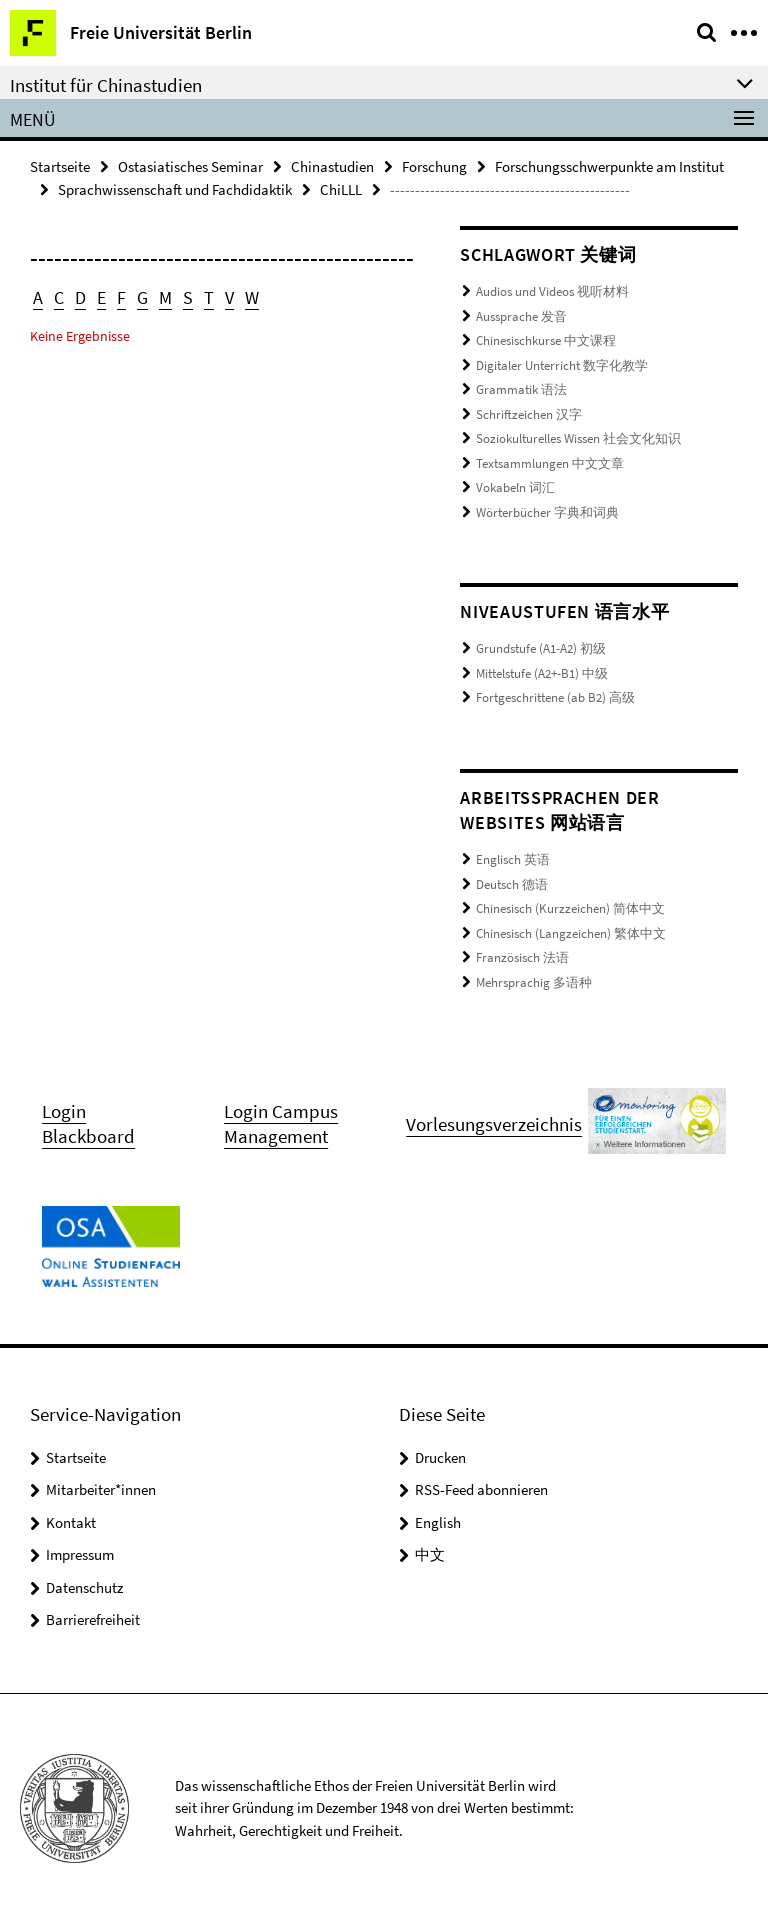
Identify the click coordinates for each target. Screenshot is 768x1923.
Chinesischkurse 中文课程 (546, 340)
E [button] (101, 297)
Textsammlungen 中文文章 (550, 463)
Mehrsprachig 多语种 (534, 982)
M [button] (165, 297)
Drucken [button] (440, 1457)
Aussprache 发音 (521, 316)
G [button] (142, 297)
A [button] (38, 297)
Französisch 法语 (522, 957)
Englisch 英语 (513, 859)
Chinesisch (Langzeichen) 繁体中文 (571, 933)
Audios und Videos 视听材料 (552, 291)
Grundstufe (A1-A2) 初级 (541, 648)
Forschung (434, 166)
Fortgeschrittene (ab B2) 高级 (555, 697)
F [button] (121, 297)
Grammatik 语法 (521, 389)
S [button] (188, 297)
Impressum (80, 1554)
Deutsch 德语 (512, 884)
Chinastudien (332, 166)
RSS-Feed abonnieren (481, 1489)
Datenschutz (84, 1587)
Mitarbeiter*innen (101, 1489)
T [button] (209, 297)
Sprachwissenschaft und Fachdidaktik (175, 189)
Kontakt (71, 1522)
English (438, 1522)
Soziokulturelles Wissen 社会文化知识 (578, 438)
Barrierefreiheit (93, 1619)
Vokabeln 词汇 (515, 487)
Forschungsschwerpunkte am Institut (609, 166)
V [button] (229, 297)
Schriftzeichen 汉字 (529, 414)
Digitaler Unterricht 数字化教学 (562, 365)
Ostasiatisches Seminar (190, 166)
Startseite (60, 166)
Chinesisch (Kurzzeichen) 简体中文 (570, 908)
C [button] (59, 297)
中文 (430, 1554)
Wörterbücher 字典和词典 (547, 512)
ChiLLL (341, 189)
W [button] (252, 297)
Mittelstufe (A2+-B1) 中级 (542, 673)
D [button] (80, 297)
